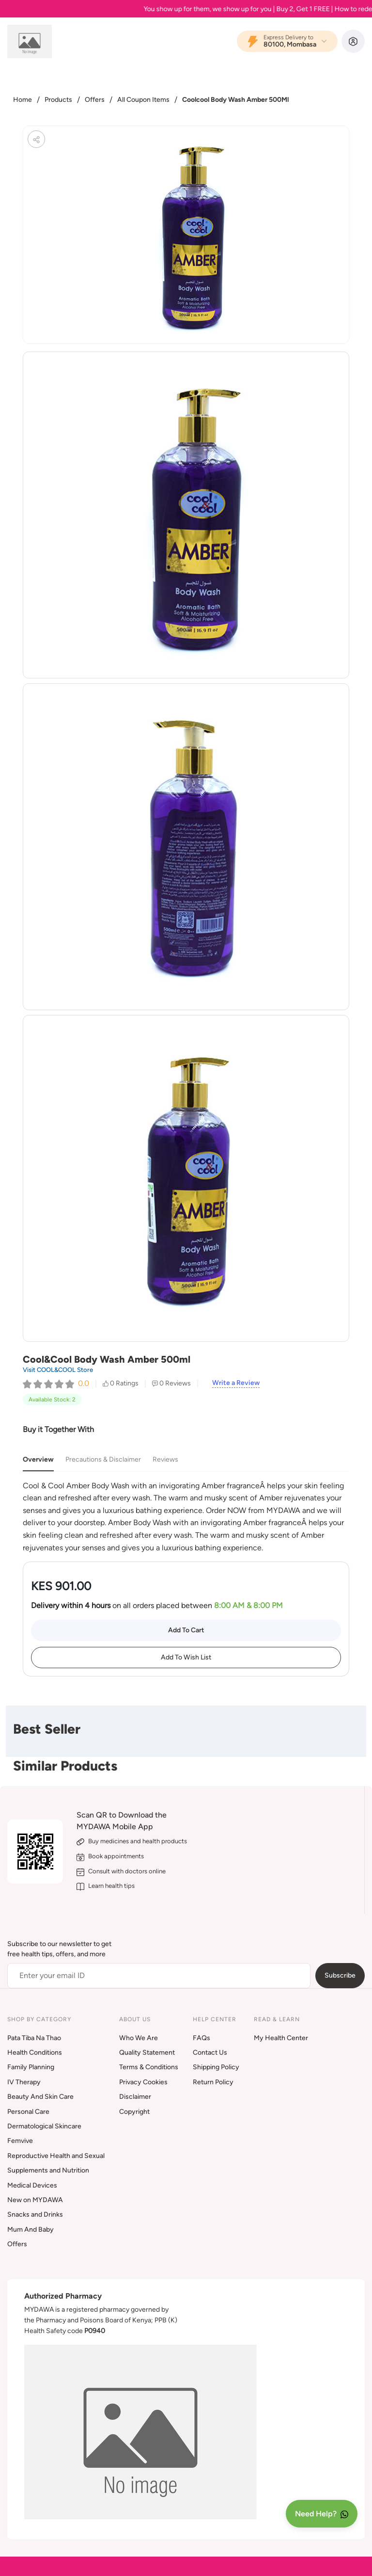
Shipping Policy (216, 2067)
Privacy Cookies (143, 2082)
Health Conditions (34, 2052)
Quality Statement (147, 2052)
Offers (95, 100)
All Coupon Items (143, 100)
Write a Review (236, 1383)
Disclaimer (135, 2097)
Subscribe (340, 1975)
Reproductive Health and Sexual (56, 2156)
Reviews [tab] (165, 1459)
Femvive (20, 2141)
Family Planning (30, 2067)
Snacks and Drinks (35, 2214)
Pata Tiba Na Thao (34, 2038)
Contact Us (210, 2052)
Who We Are (138, 2038)
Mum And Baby (30, 2229)
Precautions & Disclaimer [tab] (103, 1459)
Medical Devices (32, 2185)
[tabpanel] (186, 1517)
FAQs (201, 2038)
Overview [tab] (38, 1459)
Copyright (134, 2112)
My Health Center (281, 2038)
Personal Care (28, 2112)
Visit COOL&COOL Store (58, 1369)
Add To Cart (186, 1630)
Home (22, 100)
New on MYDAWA (35, 2200)
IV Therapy (24, 2082)
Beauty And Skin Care (40, 2097)
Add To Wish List (186, 1657)
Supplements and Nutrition (48, 2170)
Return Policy (213, 2082)
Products (58, 100)
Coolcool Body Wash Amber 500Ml (235, 100)
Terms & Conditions (148, 2067)
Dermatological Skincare (44, 2126)
